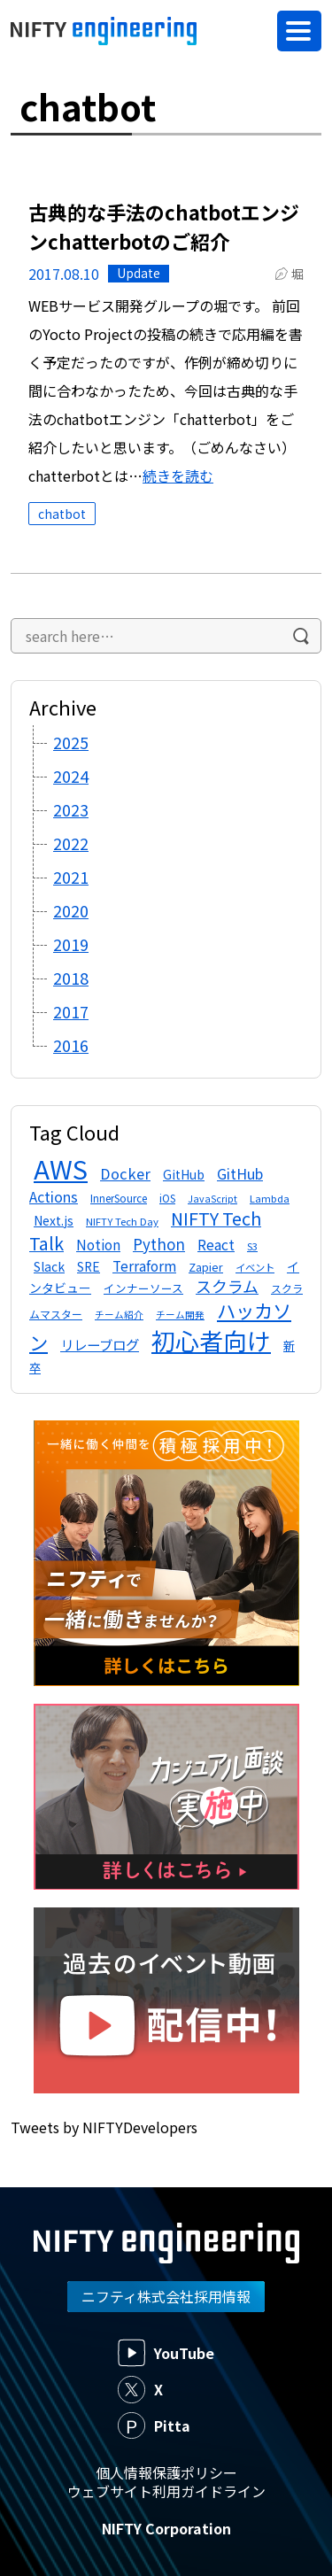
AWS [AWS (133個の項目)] (61, 1168)
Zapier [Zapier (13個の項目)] (206, 1266)
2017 (71, 1011)
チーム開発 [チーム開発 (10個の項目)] (180, 1314)
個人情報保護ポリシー (166, 2472)
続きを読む (178, 475)
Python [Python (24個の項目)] (159, 1244)
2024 (71, 775)
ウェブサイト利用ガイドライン (166, 2491)
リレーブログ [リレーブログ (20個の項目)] (99, 1344)
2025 (71, 742)
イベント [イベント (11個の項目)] (254, 1267)
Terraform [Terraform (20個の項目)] (144, 1265)
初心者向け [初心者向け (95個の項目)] (211, 1340)
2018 (71, 977)
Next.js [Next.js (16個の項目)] (53, 1220)
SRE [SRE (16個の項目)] (88, 1266)
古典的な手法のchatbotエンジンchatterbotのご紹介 (163, 226)
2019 (71, 943)
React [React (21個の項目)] (216, 1244)
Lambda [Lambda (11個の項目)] (270, 1198)
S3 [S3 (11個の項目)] (252, 1246)
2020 (71, 910)
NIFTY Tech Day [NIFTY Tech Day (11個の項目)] (122, 1221)
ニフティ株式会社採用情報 (166, 2296)
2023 (71, 809)
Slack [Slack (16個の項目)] (49, 1266)
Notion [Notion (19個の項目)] (98, 1244)
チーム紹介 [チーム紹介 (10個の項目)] (119, 1314)
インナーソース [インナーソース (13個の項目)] (143, 1288)
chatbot (62, 513)
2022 (71, 843)
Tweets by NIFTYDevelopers (104, 2127)
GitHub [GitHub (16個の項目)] (184, 1174)
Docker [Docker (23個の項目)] (125, 1173)
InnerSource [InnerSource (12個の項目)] (118, 1197)
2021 (71, 876)
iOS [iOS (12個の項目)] (167, 1197)
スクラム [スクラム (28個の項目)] (227, 1285)
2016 (71, 1044)
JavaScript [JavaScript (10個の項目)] (212, 1198)
